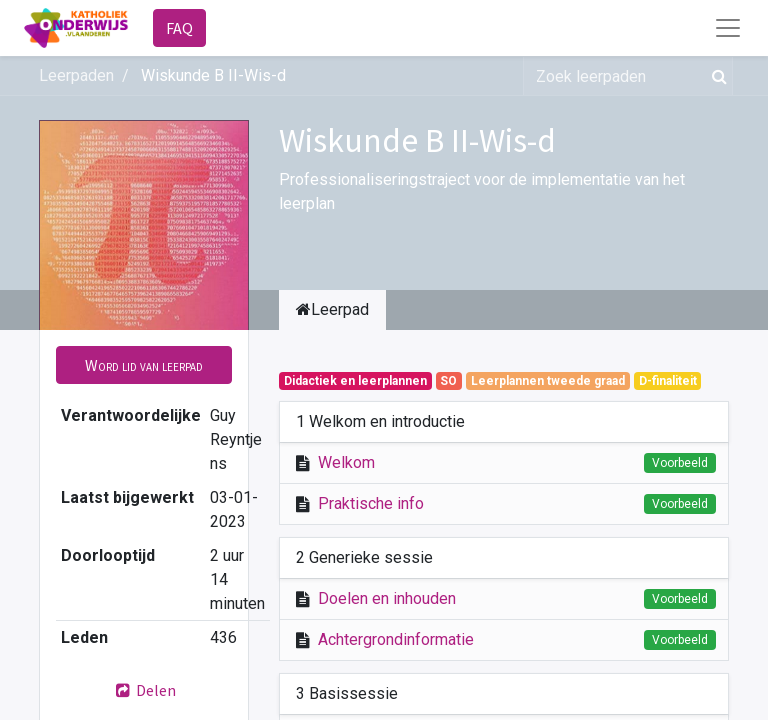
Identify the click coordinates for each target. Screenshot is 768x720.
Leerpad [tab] (332, 309)
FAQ (179, 28)
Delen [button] (144, 690)
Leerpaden (76, 75)
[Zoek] (715, 76)
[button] (144, 365)
